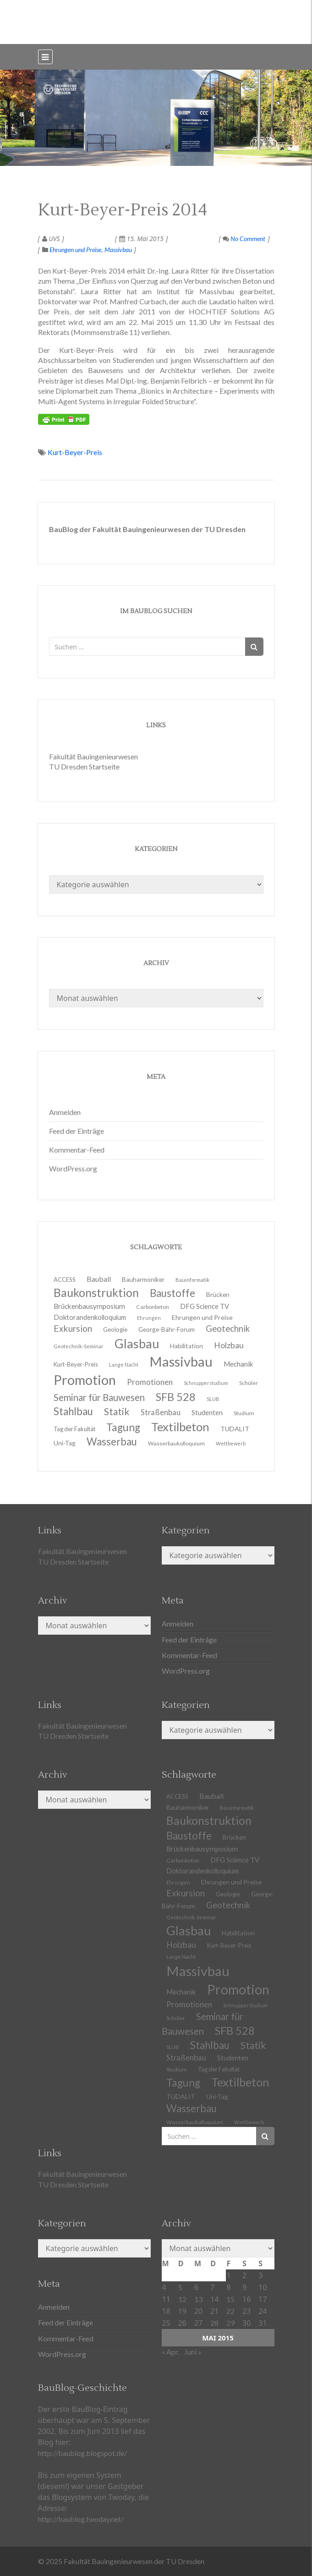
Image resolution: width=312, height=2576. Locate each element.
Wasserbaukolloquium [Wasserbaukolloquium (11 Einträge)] (176, 1443)
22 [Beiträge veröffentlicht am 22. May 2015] (230, 2311)
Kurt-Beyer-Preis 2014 (122, 210)
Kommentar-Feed (76, 1149)
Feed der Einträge (76, 1130)
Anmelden (65, 1112)
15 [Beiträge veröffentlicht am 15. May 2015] (230, 2299)
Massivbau (118, 249)
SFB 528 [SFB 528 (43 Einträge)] (235, 2030)
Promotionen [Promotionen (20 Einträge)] (150, 1382)
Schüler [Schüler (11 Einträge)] (248, 1382)
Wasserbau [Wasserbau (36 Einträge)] (112, 1441)
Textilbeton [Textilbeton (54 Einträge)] (240, 2082)
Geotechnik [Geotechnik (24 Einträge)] (228, 1905)
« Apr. (170, 2351)
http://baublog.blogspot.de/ (82, 2453)
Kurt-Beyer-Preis (75, 452)
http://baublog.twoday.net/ (81, 2519)
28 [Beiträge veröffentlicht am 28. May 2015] (214, 2322)
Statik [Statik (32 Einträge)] (253, 2045)
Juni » (193, 2351)
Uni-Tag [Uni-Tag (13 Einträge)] (65, 1443)
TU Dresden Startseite (84, 766)
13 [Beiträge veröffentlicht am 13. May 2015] (198, 2299)
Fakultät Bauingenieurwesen (93, 756)
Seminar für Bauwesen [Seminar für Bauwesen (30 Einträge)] (99, 1397)
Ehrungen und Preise (75, 249)
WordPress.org (73, 1168)
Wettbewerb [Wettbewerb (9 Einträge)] (231, 1443)
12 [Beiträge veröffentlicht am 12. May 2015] (182, 2299)
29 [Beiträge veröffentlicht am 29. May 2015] (230, 2322)
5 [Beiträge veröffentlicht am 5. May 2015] (180, 2287)
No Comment (244, 238)
